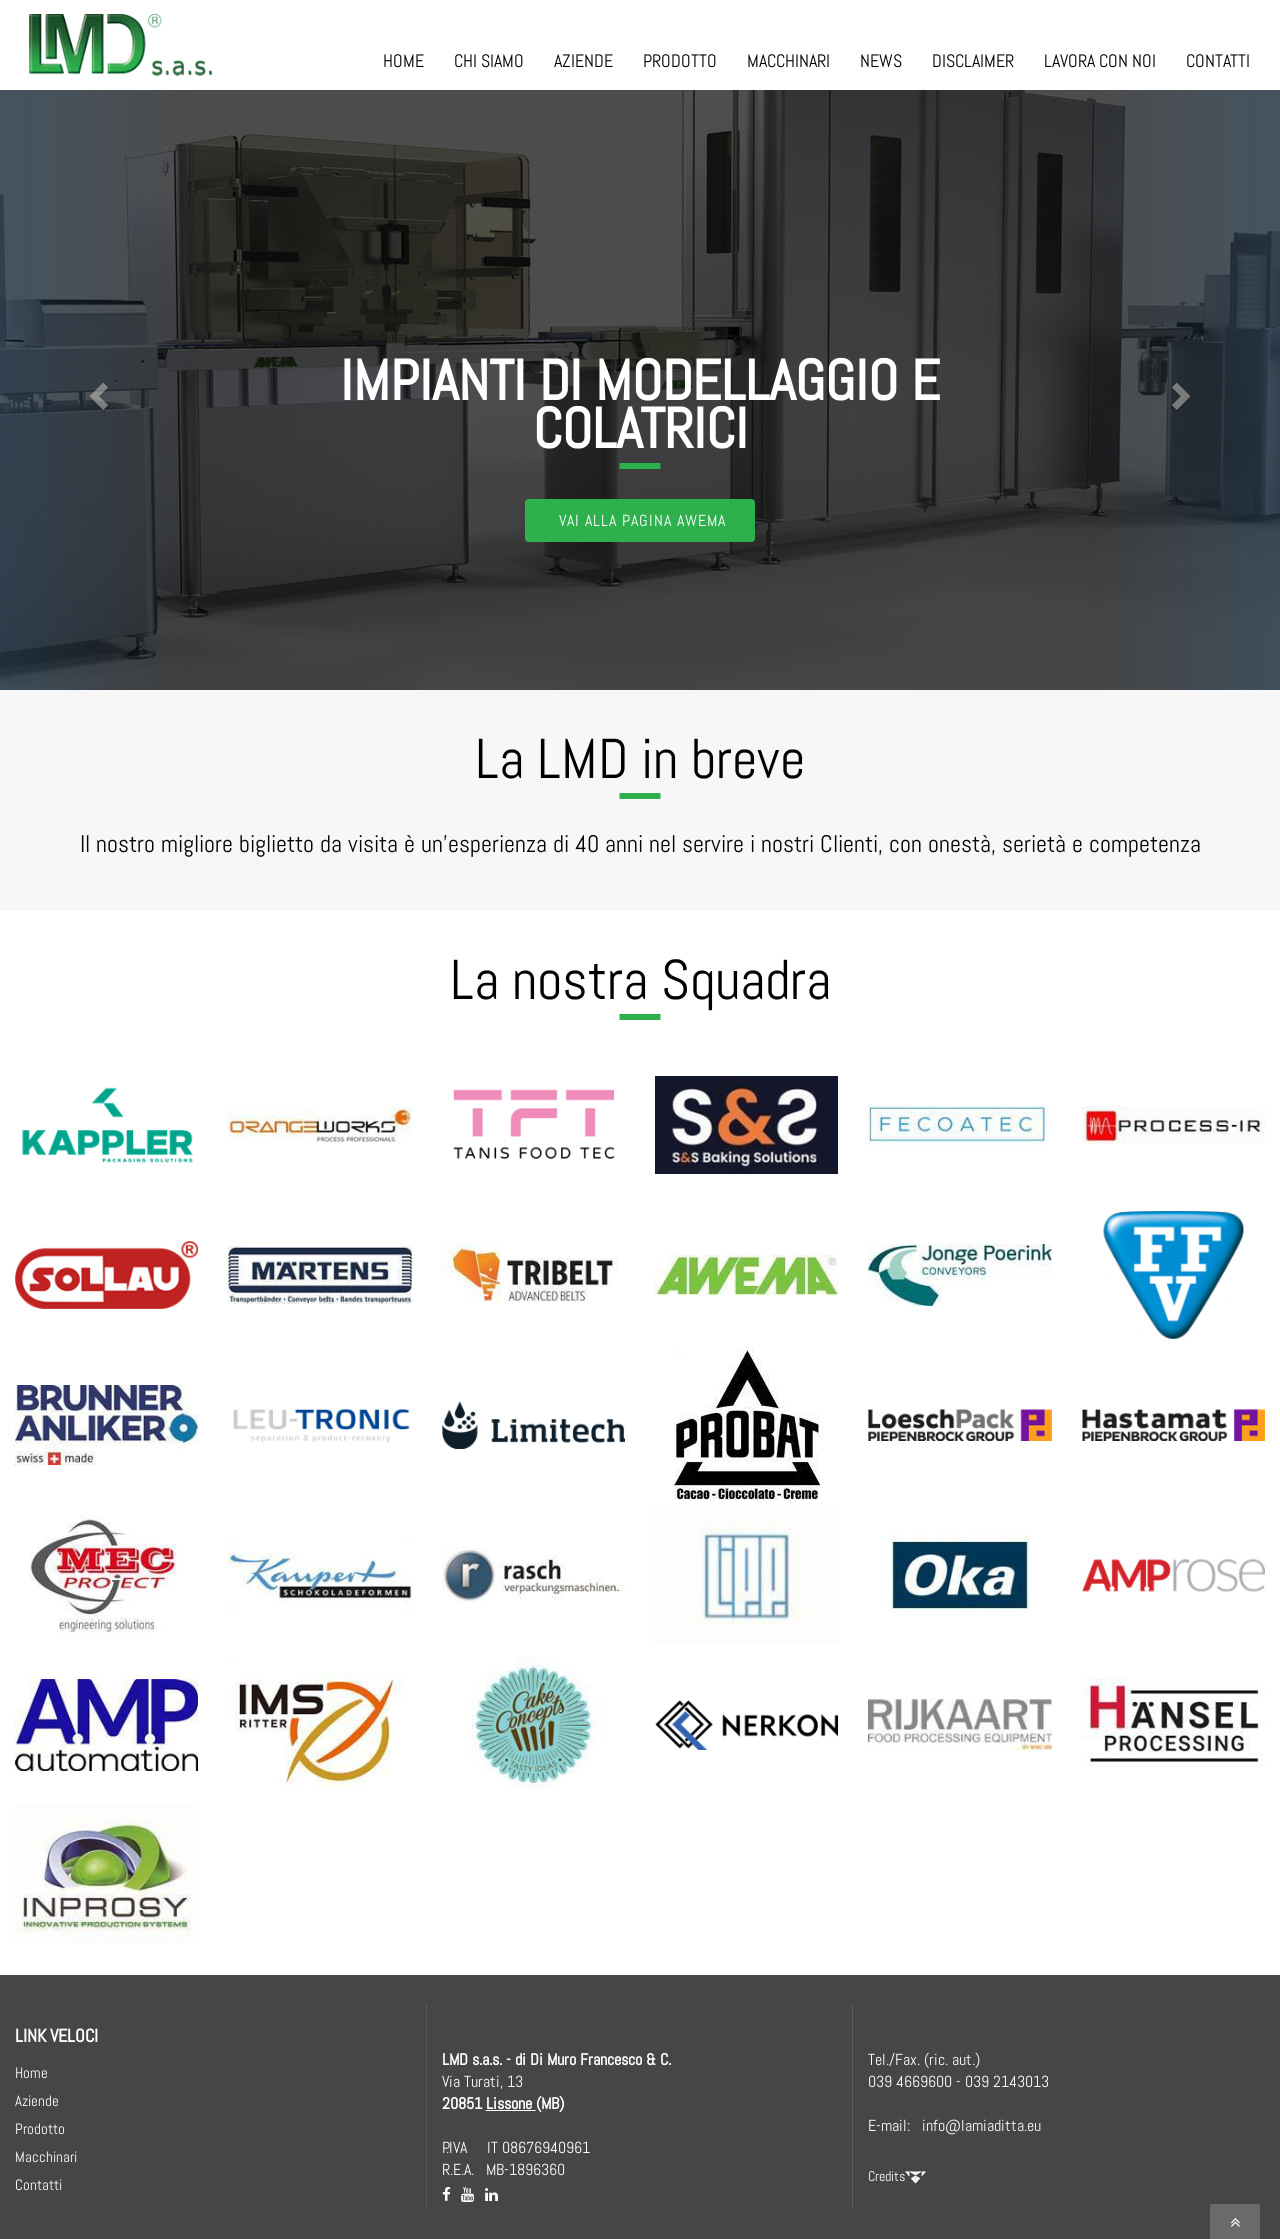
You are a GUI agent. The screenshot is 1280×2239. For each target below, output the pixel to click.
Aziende (37, 2100)
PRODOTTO (680, 60)
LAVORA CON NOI (1100, 60)
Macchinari (46, 2156)
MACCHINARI (788, 60)
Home (31, 2072)
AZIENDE (583, 60)
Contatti (38, 2184)
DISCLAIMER (973, 60)
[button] (96, 390)
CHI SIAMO (489, 60)
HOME (403, 60)
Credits (897, 2176)
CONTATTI (1218, 60)
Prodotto (40, 2128)
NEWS (881, 60)
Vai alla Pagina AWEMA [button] (642, 520)
